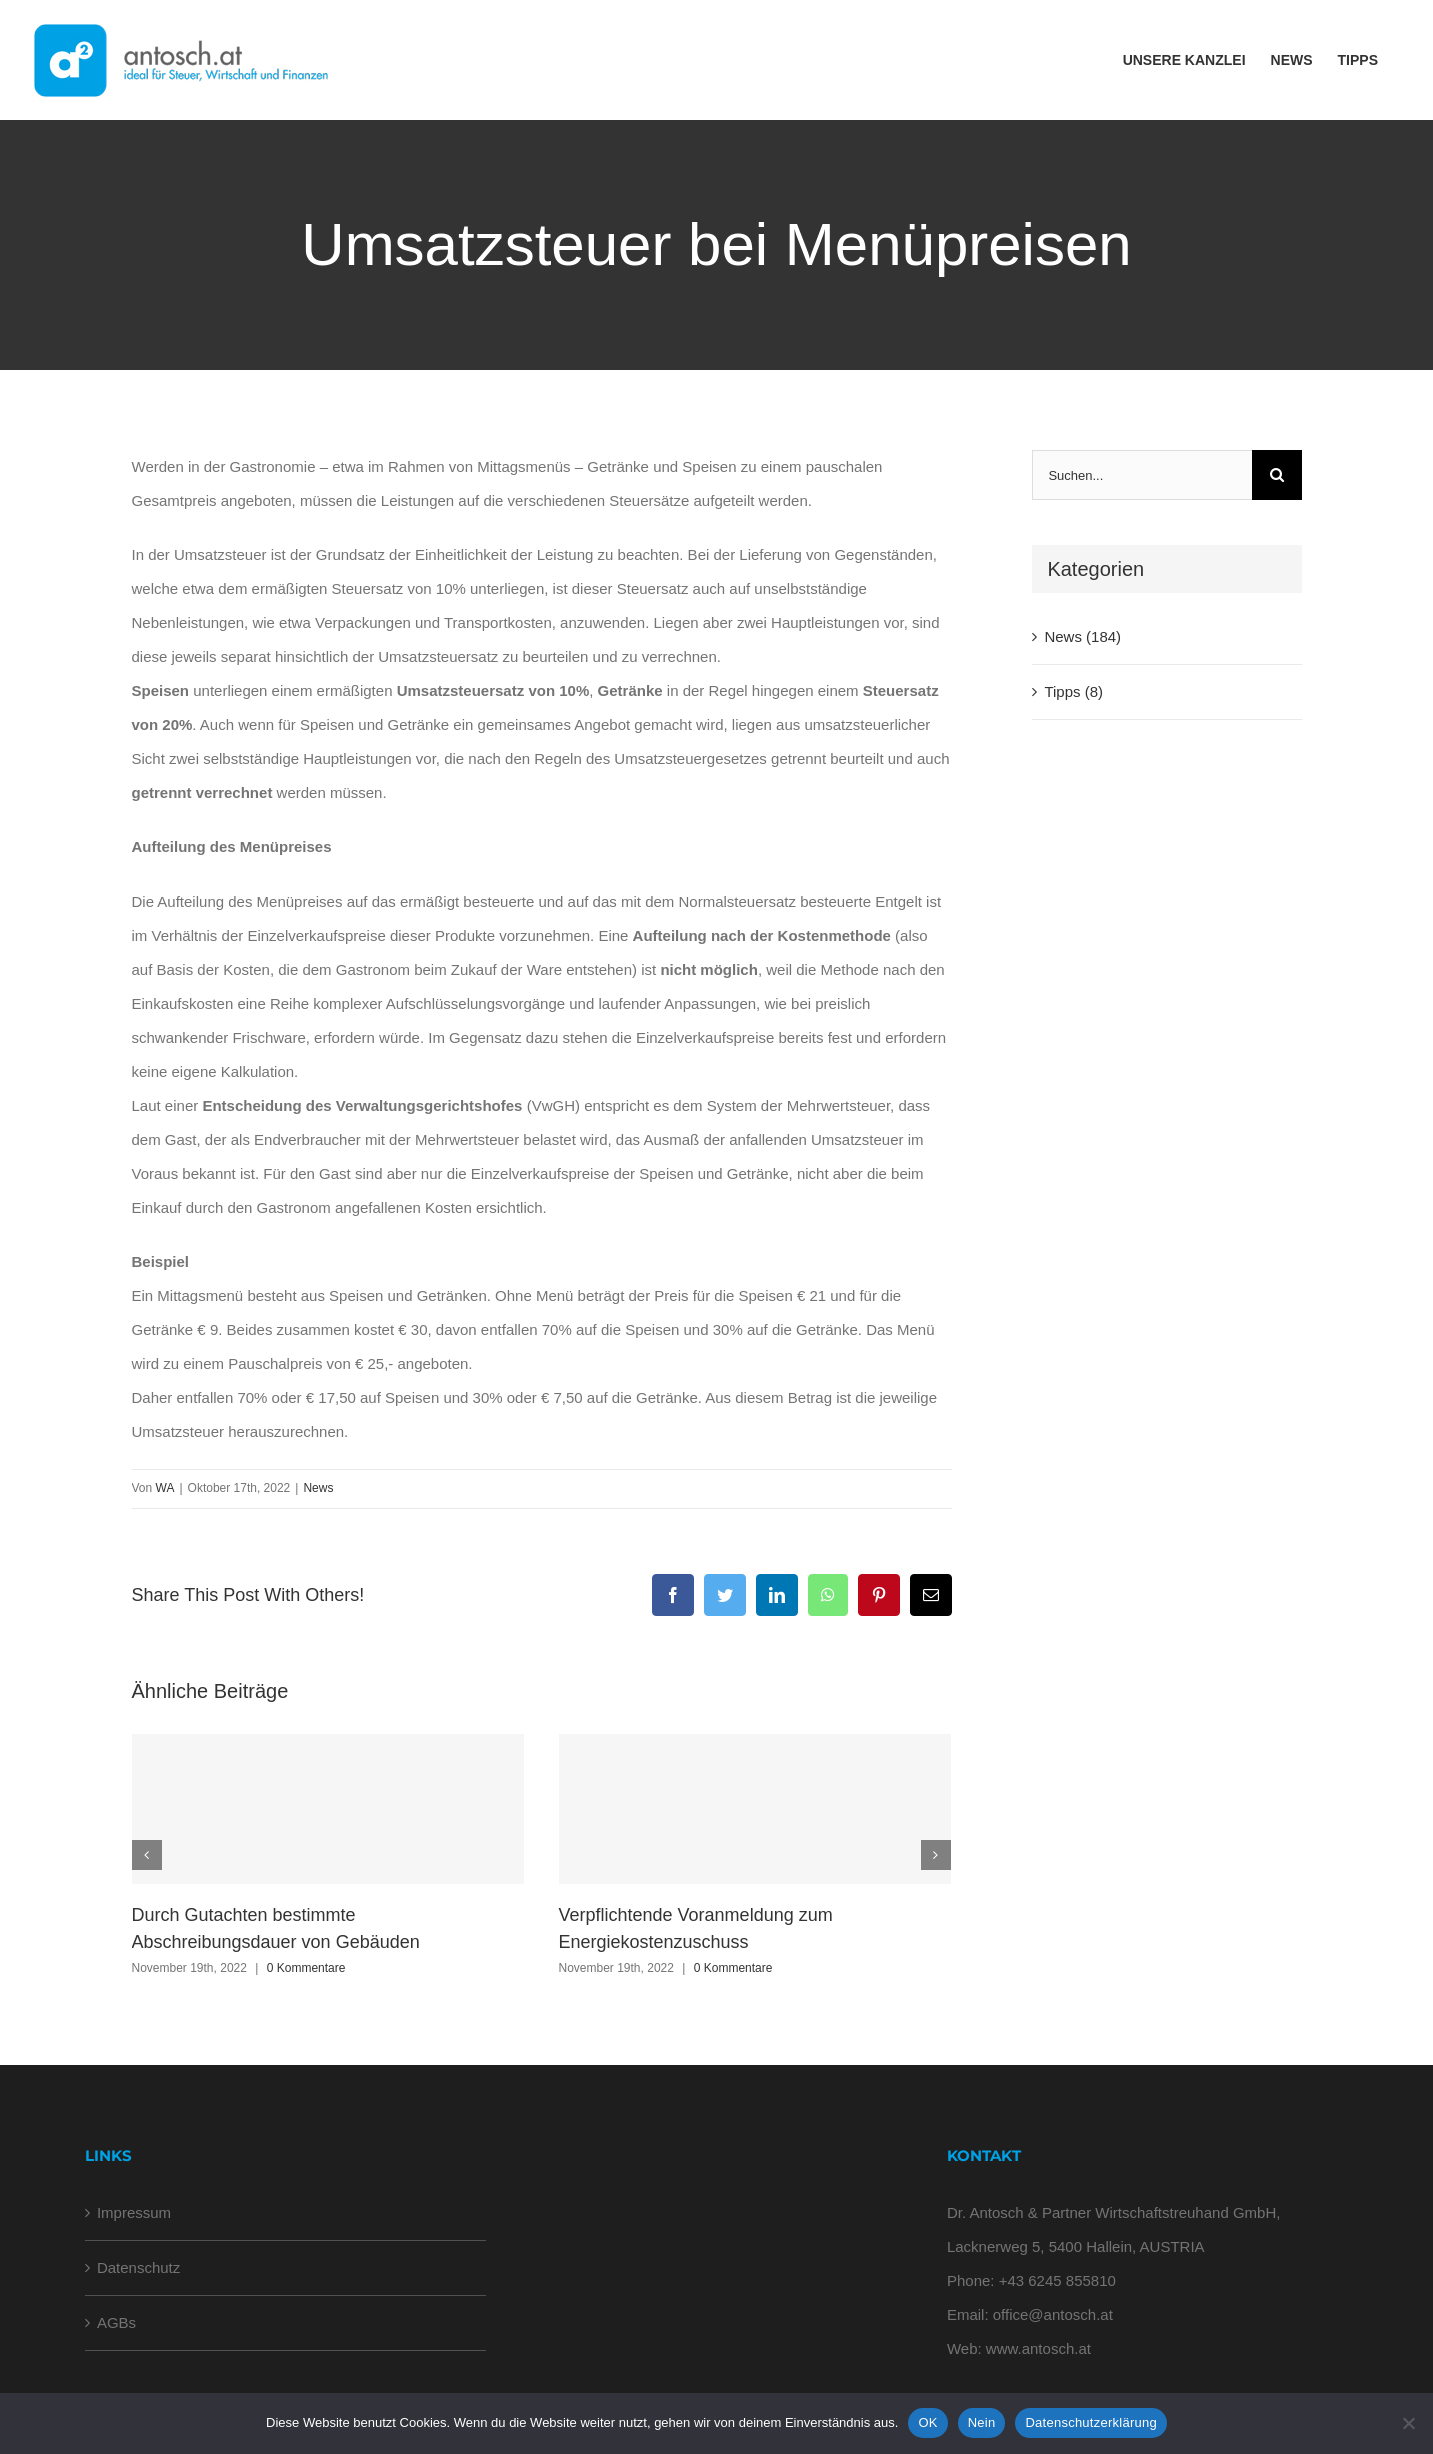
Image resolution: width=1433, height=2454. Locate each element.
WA (165, 1488)
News (318, 1488)
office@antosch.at (1053, 2314)
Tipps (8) (1073, 691)
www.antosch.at (1038, 2348)
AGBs (116, 2322)
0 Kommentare (306, 1968)
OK (927, 2422)
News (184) (1082, 636)
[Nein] (1408, 2423)
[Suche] (1277, 475)
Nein (982, 2422)
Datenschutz (138, 2267)
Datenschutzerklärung (1090, 2422)
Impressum (134, 2212)
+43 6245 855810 (1057, 2280)
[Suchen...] (1141, 475)
